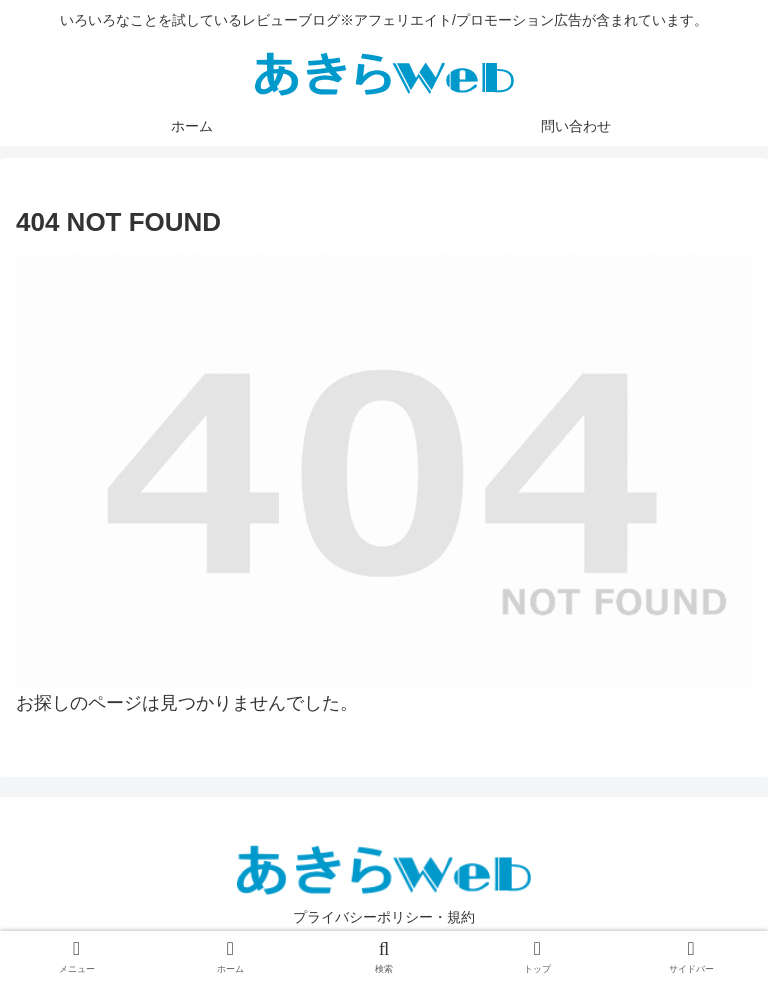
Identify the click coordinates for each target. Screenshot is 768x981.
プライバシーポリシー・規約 (384, 917)
